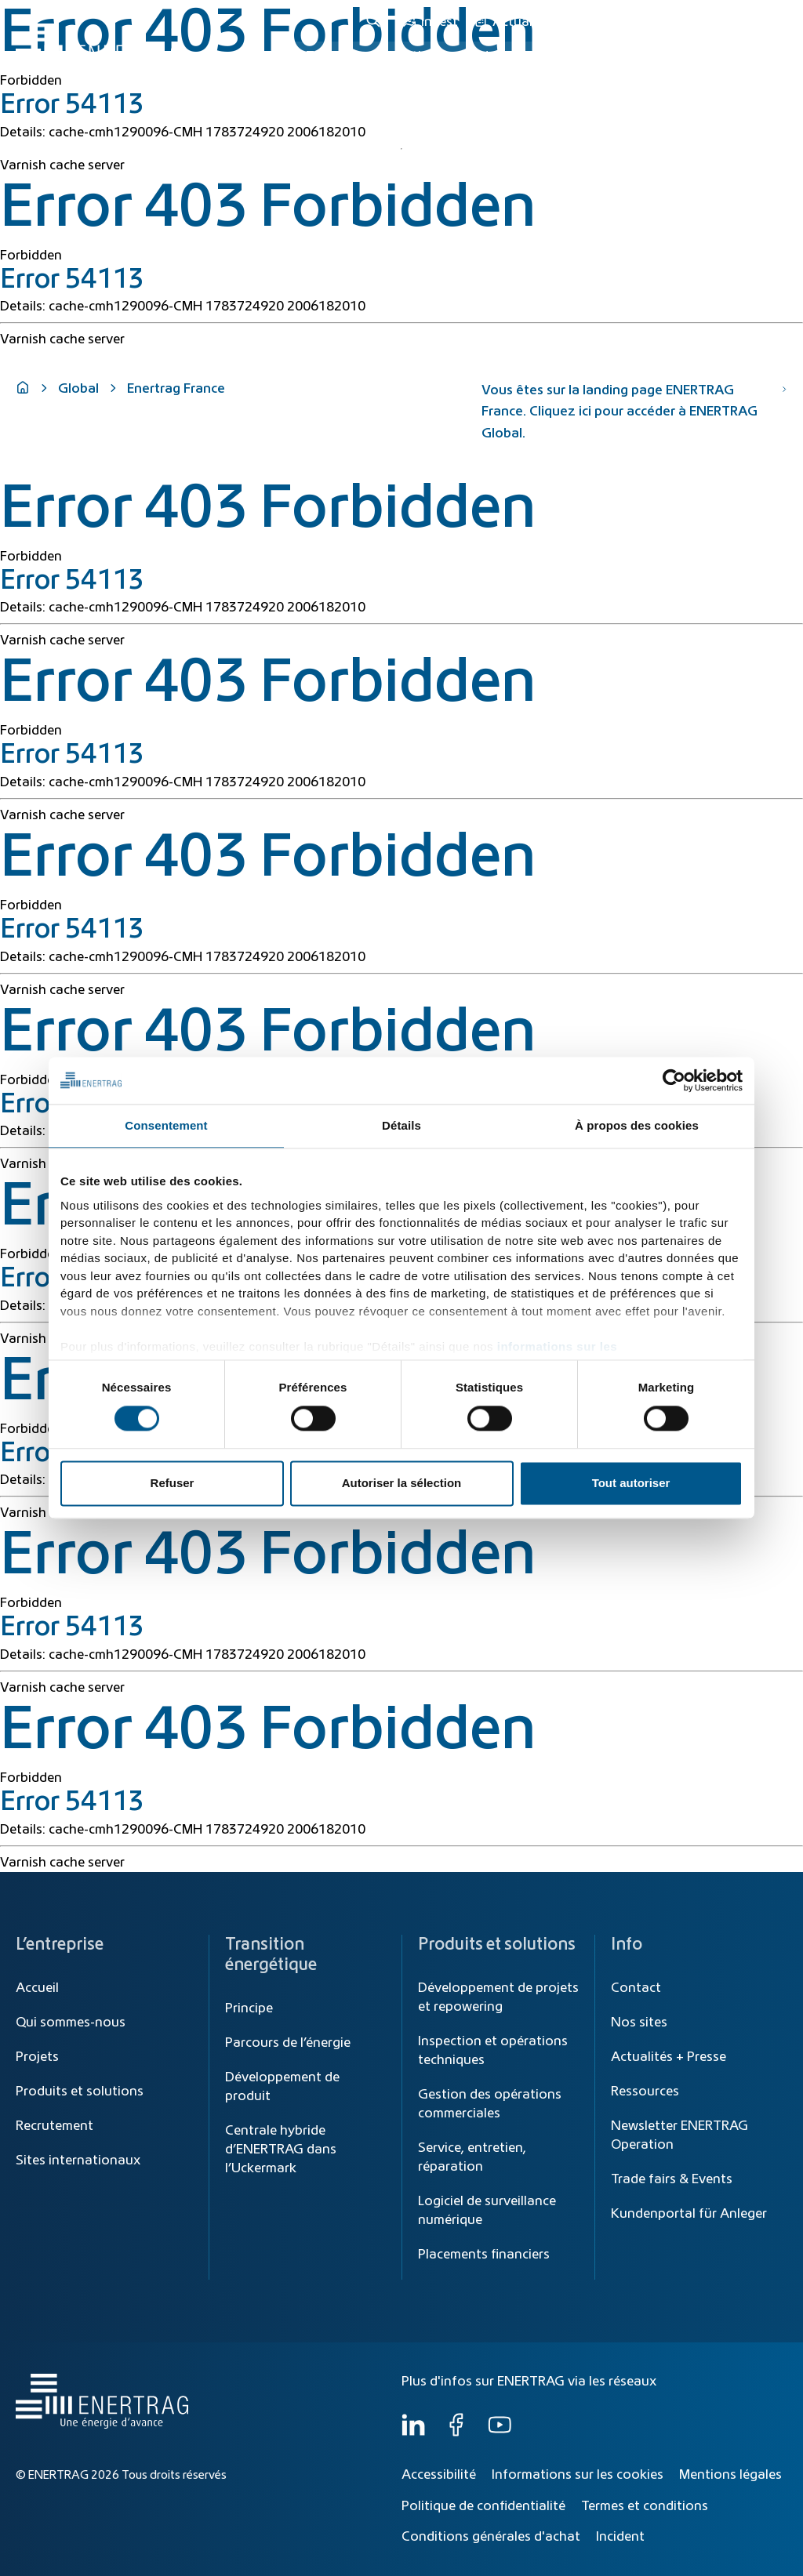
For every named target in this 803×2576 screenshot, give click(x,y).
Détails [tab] (401, 1125)
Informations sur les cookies (577, 2475)
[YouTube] (499, 2432)
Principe (249, 2008)
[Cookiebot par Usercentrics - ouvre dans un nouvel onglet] (674, 1080)
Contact (636, 1988)
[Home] (98, 42)
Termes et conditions (644, 2506)
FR (772, 21)
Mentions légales (730, 2475)
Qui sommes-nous (717, 56)
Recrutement (54, 2126)
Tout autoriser (631, 1483)
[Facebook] (456, 2432)
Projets (37, 2057)
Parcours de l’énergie (288, 2043)
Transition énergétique (375, 56)
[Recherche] (376, 21)
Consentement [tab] (166, 1125)
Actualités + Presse (668, 2057)
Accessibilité (439, 2475)
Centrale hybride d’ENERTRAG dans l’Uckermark (280, 2149)
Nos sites (639, 2022)
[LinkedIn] (413, 2432)
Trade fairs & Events (671, 2179)
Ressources (645, 2091)
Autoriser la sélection (402, 1483)
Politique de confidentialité (483, 2506)
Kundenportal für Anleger (689, 2214)
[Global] (712, 21)
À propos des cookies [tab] (637, 1125)
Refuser (172, 1483)
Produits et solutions (523, 56)
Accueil (37, 1988)
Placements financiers (484, 2254)
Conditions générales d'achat (491, 2537)
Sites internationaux (78, 2160)
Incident (620, 2537)
